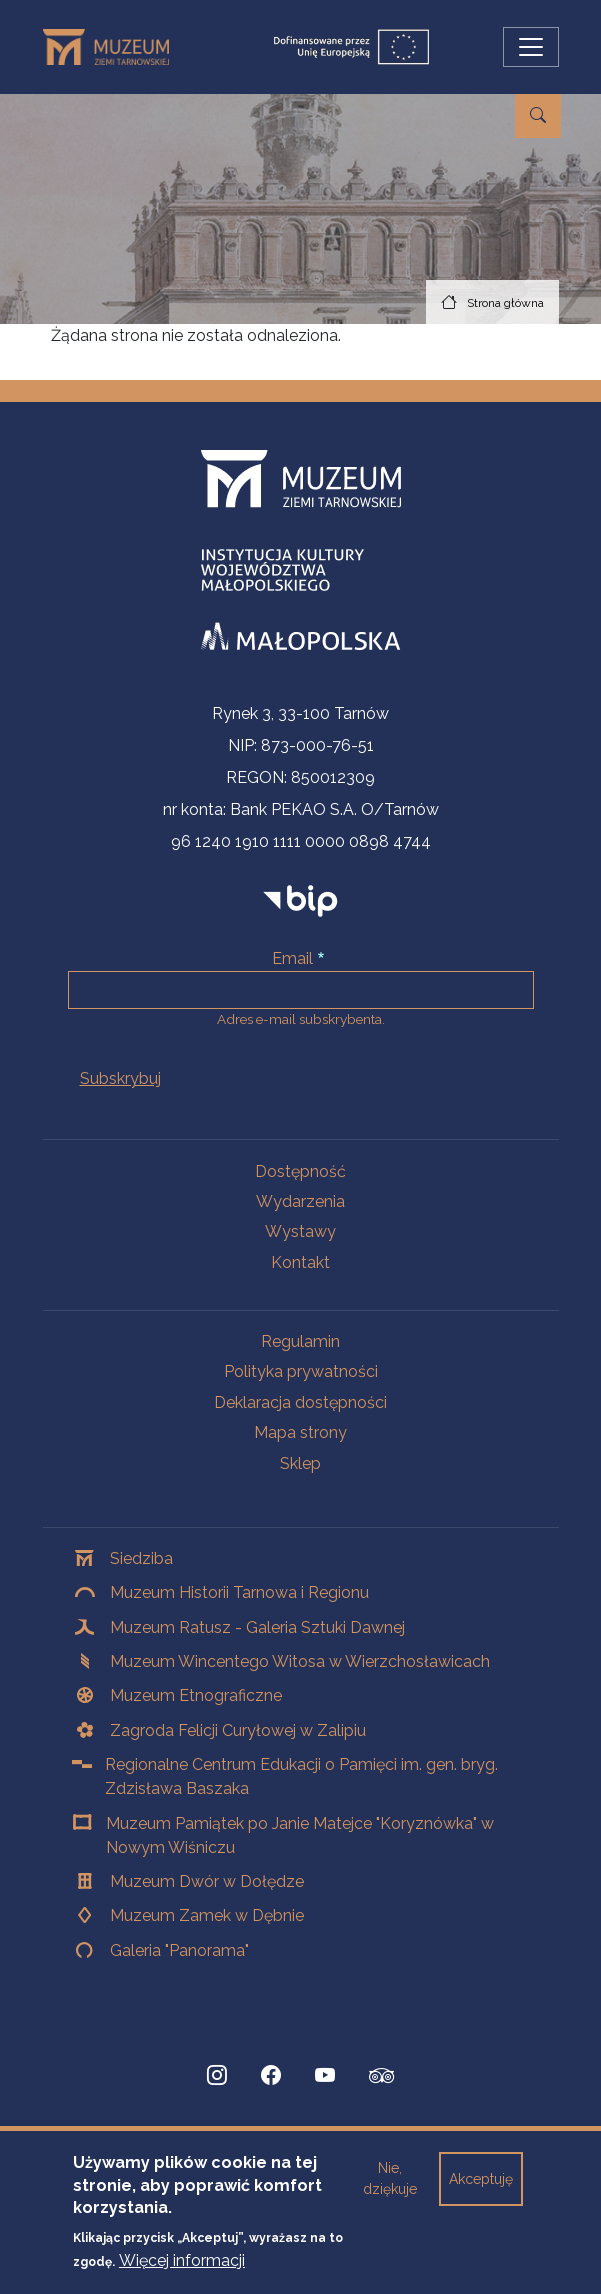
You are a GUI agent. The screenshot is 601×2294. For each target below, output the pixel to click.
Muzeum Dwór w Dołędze (207, 1881)
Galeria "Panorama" (179, 1950)
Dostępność (300, 1171)
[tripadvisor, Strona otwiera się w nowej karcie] (382, 2078)
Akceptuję (481, 2193)
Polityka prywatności (301, 1371)
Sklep (300, 1463)
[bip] (300, 900)
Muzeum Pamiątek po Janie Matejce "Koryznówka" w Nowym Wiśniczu (300, 1835)
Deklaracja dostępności (300, 1402)
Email (292, 958)
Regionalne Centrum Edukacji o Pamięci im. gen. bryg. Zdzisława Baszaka (301, 1776)
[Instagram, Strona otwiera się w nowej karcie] (217, 2076)
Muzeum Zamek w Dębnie (207, 1915)
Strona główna (505, 303)
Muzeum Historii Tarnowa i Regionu (239, 1592)
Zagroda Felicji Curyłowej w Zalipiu (238, 1730)
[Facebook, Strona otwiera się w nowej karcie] (271, 2076)
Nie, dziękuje (390, 2192)
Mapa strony (300, 1432)
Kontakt (300, 1262)
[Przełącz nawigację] (531, 47)
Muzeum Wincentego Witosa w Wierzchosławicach (300, 1661)
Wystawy (300, 1231)
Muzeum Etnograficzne (196, 1695)
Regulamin (300, 1341)
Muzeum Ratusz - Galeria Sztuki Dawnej (257, 1627)
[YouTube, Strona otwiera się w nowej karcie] (325, 2076)
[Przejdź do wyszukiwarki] (538, 116)
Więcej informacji (182, 2273)
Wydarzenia (300, 1201)
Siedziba (141, 1558)
